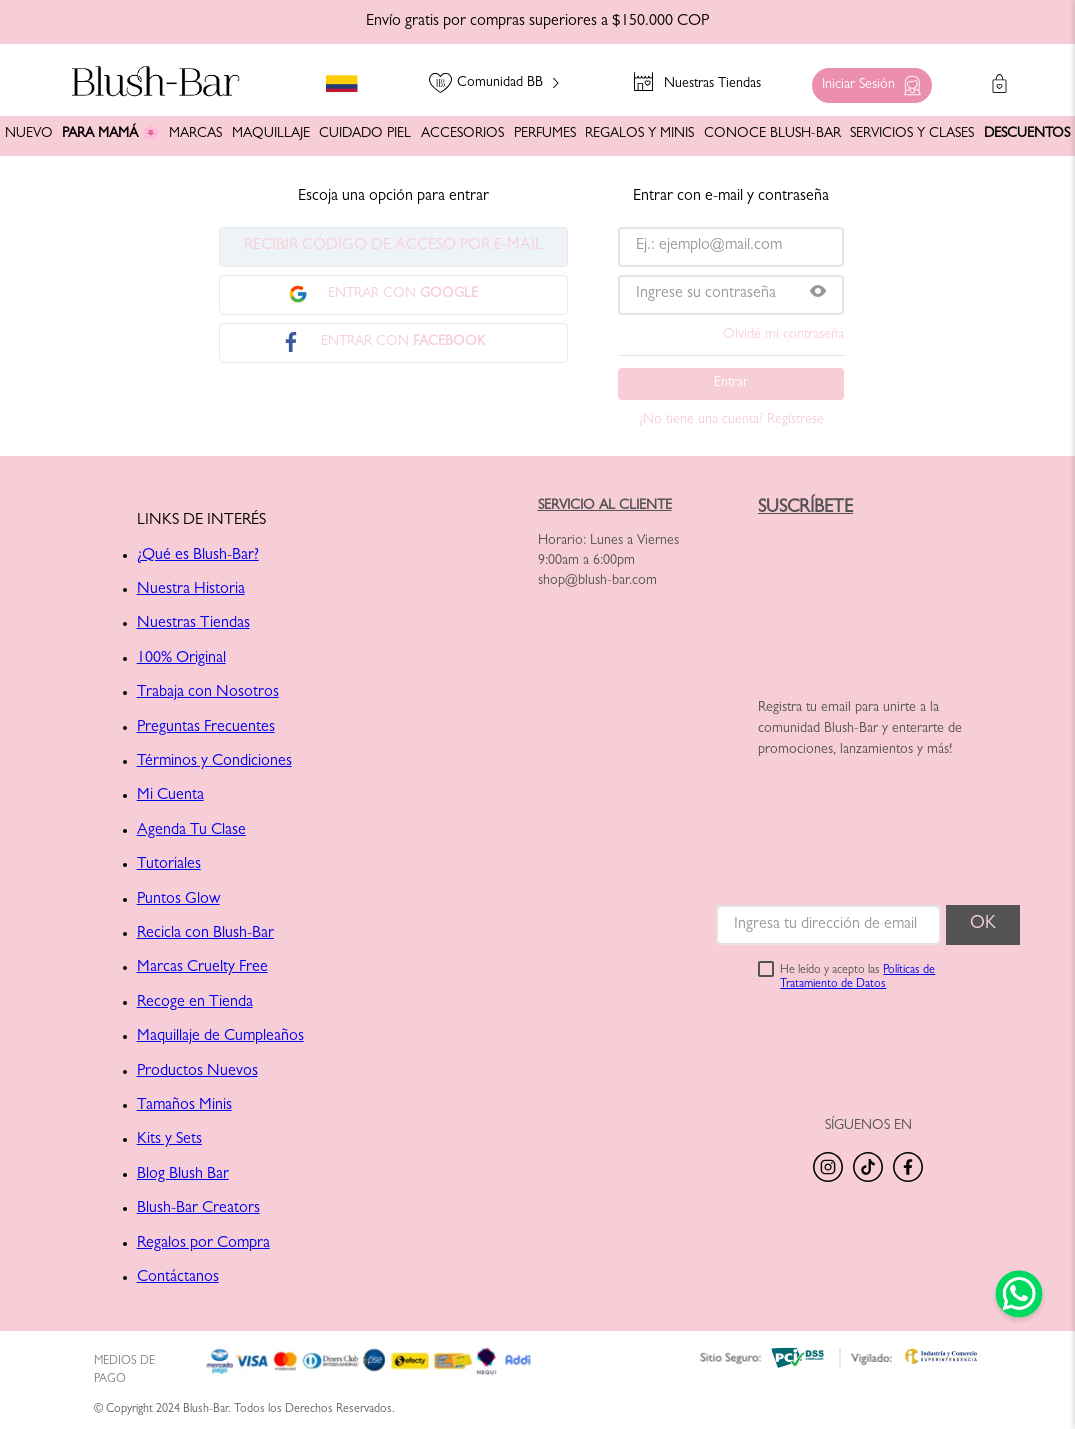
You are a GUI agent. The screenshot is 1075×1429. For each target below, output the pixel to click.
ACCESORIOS (462, 134)
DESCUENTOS (1027, 134)
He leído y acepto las (857, 978)
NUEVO (29, 134)
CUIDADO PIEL (365, 134)
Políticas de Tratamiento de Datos (857, 978)
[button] (867, 80)
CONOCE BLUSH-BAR (772, 134)
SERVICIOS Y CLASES (912, 134)
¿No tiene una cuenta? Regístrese (731, 420)
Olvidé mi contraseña (783, 335)
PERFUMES (545, 134)
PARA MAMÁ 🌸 (110, 134)
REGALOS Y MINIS (639, 134)
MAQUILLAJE (271, 134)
